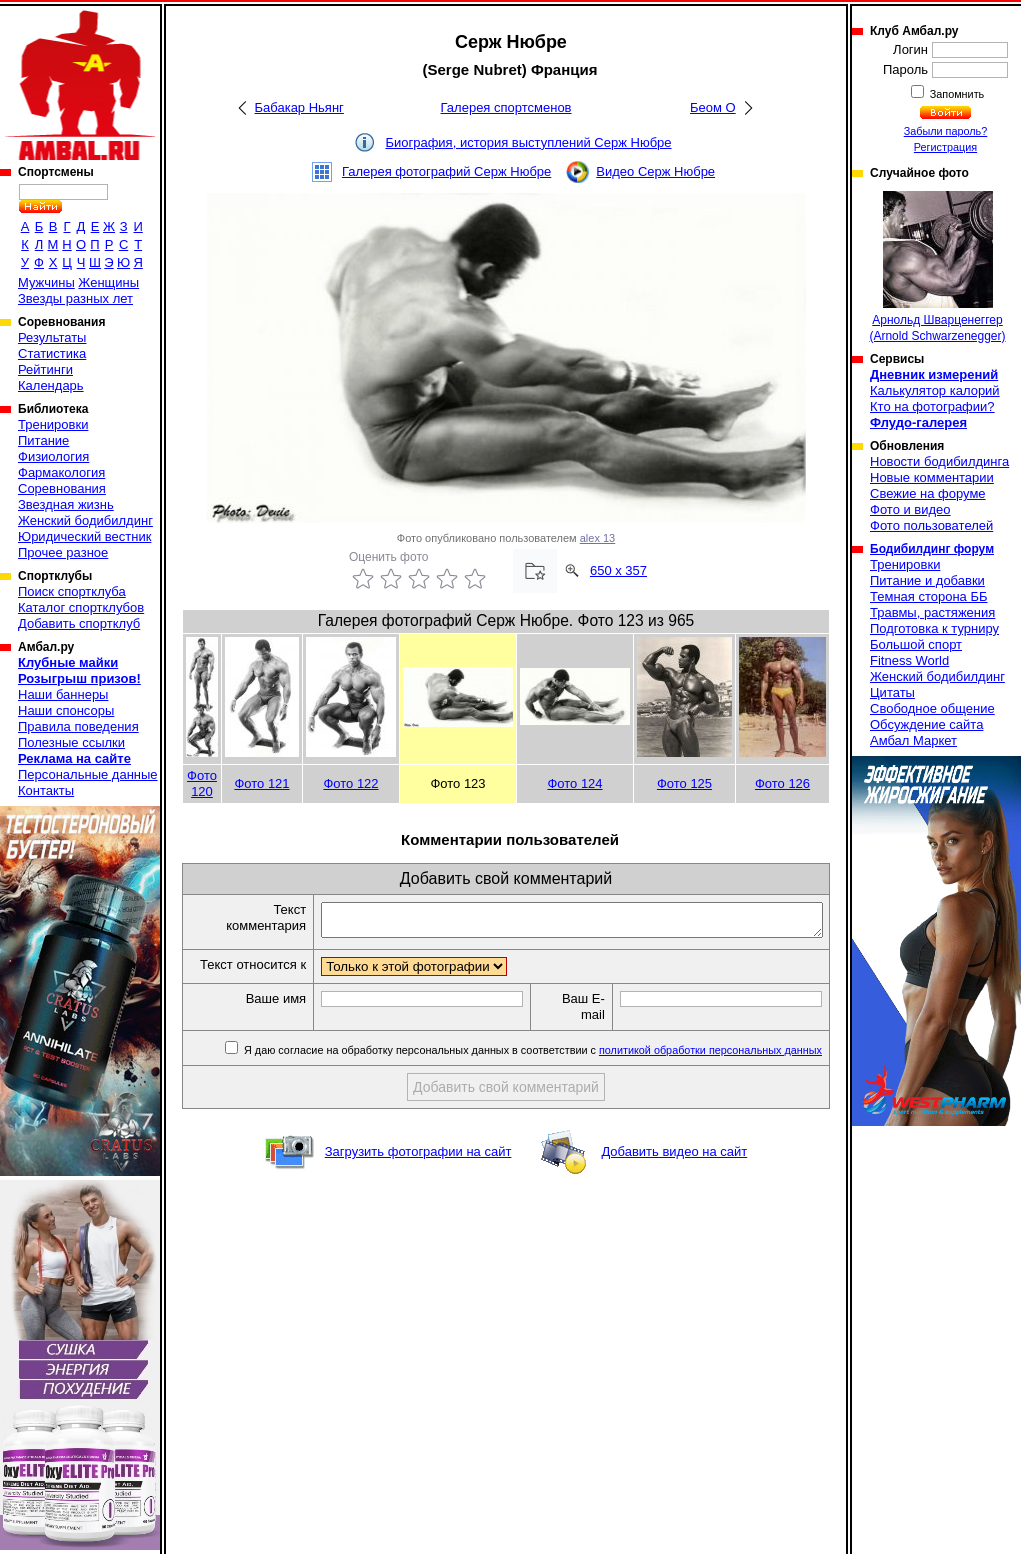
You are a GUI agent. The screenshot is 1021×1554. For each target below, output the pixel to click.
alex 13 (597, 538)
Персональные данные (88, 774)
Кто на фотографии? (932, 406)
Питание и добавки (927, 580)
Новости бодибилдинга (939, 461)
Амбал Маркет (913, 740)
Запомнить (956, 94)
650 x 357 (618, 570)
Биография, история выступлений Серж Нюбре (528, 142)
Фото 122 (350, 783)
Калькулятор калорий (935, 390)
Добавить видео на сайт (674, 1170)
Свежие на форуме (928, 493)
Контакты (46, 790)
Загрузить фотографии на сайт (418, 1170)
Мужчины (46, 282)
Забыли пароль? (946, 131)
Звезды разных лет (75, 298)
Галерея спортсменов (506, 107)
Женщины (108, 282)
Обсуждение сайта (926, 724)
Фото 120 (202, 783)
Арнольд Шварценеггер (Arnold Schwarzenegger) (937, 267)
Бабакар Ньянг (299, 107)
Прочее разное (63, 552)
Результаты (52, 337)
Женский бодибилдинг (85, 520)
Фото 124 (574, 783)
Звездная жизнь (66, 504)
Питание (43, 440)
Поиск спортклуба (72, 591)
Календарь (51, 385)
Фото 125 (684, 783)
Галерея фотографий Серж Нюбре (446, 171)
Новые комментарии (932, 477)
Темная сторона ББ (929, 596)
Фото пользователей (931, 525)
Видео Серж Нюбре (655, 171)
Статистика (52, 353)
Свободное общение (932, 708)
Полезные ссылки (71, 742)
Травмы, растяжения (932, 612)
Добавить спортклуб (79, 623)
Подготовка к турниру (934, 628)
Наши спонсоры (66, 710)
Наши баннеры (63, 694)
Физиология (53, 456)
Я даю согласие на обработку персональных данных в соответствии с (531, 1069)
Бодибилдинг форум (932, 549)
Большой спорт (916, 644)
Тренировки (53, 424)
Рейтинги (45, 369)
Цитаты (892, 692)
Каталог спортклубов (81, 607)
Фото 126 (782, 783)
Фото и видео (910, 509)
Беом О (713, 107)
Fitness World (909, 660)
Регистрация (945, 147)
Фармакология (61, 472)
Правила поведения (78, 726)
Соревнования (62, 488)
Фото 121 (261, 783)
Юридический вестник (84, 536)
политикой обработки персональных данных (710, 1069)
